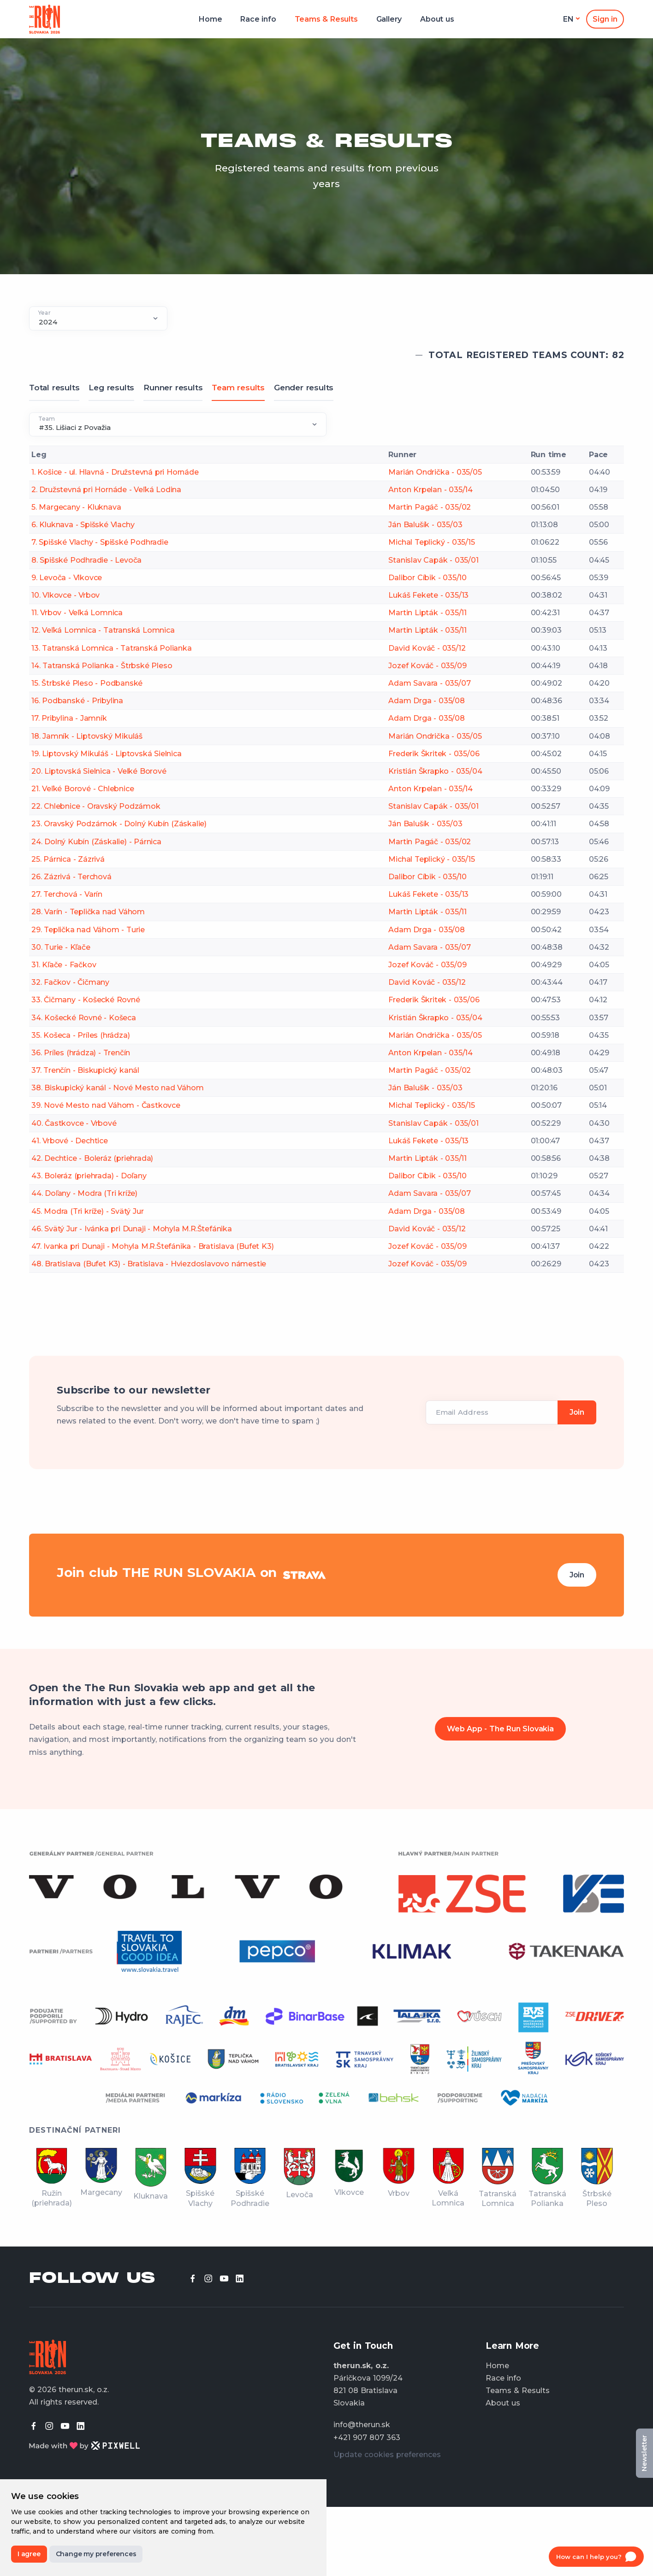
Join (577, 1574)
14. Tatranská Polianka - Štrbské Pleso (101, 665)
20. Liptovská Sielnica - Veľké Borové (98, 771)
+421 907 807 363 (366, 2437)
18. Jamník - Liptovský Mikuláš (86, 736)
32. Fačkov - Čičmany (70, 982)
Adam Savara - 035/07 (429, 683)
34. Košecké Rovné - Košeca (83, 1017)
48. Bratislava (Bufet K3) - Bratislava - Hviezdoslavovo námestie (148, 1263)
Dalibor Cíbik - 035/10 (427, 577)
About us (437, 19)
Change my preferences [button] (96, 2554)
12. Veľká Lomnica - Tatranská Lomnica (103, 630)
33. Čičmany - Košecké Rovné (85, 999)
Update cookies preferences (387, 2454)
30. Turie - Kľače (60, 947)
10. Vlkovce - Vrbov (65, 595)
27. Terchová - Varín (66, 894)
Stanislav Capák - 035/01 (433, 560)
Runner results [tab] (172, 387)
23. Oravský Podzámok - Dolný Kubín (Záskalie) (119, 823)
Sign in (605, 19)
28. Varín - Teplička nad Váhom (88, 911)
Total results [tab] (54, 387)
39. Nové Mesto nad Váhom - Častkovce (105, 1105)
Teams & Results (326, 19)
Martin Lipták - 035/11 (427, 612)
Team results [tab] (238, 387)
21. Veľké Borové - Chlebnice (82, 788)
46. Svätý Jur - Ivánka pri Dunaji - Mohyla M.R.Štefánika (131, 1228)
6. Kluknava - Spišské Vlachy (82, 524)
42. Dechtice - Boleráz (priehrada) (92, 1158)
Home (210, 19)
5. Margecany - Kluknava (76, 507)
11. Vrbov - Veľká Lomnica (77, 612)
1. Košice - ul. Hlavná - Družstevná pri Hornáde (115, 472)
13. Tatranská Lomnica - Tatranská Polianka (111, 648)
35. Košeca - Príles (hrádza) (80, 1035)
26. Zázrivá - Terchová (71, 876)
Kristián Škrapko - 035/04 (435, 771)
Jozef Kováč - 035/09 (427, 665)
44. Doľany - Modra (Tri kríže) (84, 1193)
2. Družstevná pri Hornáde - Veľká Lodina (106, 489)
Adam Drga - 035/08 (426, 700)
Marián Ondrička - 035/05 (434, 472)
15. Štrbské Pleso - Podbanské (86, 683)
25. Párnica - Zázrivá (68, 859)
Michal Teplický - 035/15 (431, 542)
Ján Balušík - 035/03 (425, 524)
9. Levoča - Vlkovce (66, 577)
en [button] (568, 19)
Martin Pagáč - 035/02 (429, 507)
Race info (258, 19)
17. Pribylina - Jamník (69, 718)
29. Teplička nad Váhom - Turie (88, 929)
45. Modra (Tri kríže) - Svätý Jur (87, 1211)
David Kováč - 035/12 (426, 648)
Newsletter (644, 2453)
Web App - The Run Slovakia (500, 1728)
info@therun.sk (361, 2424)
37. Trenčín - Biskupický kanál (85, 1070)
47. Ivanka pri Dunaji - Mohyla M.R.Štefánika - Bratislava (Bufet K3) (152, 1246)
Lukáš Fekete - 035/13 (428, 595)
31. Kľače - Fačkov (63, 964)
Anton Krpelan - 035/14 (430, 489)
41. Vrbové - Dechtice (69, 1140)
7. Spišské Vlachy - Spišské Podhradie (99, 542)
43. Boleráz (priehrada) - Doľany (89, 1175)
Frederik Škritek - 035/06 (433, 753)
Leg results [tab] (111, 387)
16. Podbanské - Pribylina (77, 700)
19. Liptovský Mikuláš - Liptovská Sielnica (106, 753)
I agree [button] (29, 2554)
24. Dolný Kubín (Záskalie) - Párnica (96, 841)
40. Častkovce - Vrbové (74, 1123)
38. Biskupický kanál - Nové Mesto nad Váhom (117, 1087)
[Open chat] (596, 2557)
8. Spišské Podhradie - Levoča (86, 560)
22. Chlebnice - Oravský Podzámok (95, 806)
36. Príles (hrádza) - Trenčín (80, 1052)
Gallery (389, 19)
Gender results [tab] (303, 387)
